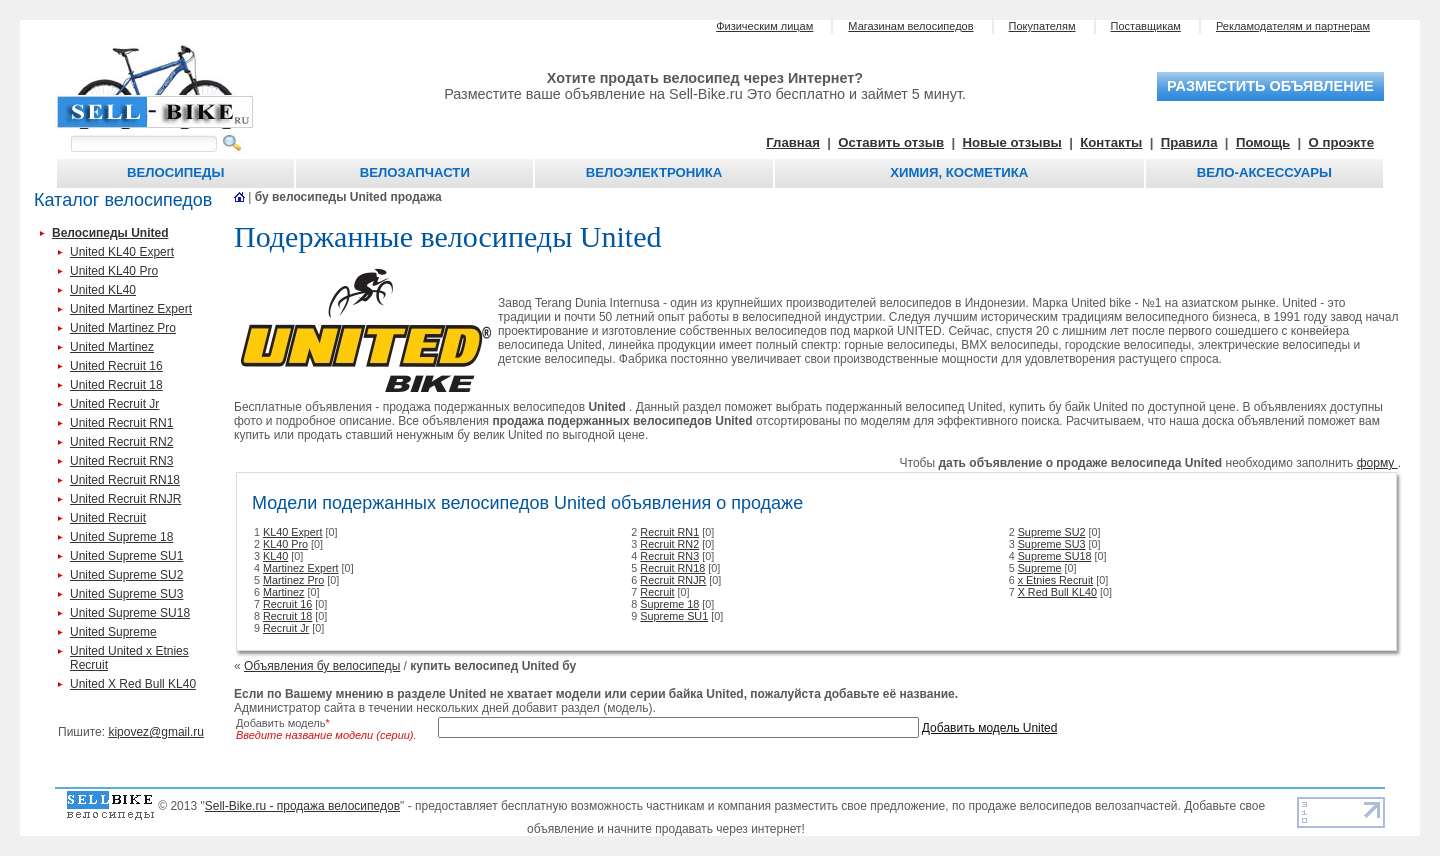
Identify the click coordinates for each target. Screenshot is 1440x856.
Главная (793, 142)
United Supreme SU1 (126, 556)
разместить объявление (1270, 86)
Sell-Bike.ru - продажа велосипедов (302, 806)
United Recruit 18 (116, 385)
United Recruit (108, 518)
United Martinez (112, 347)
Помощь (1263, 142)
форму (1377, 463)
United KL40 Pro (114, 271)
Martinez (283, 592)
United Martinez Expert (131, 309)
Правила (1189, 142)
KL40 (275, 556)
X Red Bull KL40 (1057, 592)
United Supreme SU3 (126, 594)
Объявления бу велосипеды (322, 666)
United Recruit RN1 (121, 423)
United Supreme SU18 (130, 613)
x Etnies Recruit (1056, 580)
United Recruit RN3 (121, 461)
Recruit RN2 (669, 544)
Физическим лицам (764, 26)
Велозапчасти (415, 172)
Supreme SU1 (674, 616)
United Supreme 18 (121, 537)
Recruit (657, 592)
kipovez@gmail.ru (156, 732)
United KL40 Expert (122, 252)
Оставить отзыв (891, 142)
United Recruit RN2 (121, 442)
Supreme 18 (669, 604)
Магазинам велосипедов (910, 26)
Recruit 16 (287, 604)
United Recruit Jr (114, 404)
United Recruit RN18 (125, 480)
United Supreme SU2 (126, 575)
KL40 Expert (292, 532)
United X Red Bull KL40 (133, 684)
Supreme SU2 (1052, 532)
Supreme (1040, 568)
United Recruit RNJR (125, 499)
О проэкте (1342, 142)
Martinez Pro (293, 580)
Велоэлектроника (654, 172)
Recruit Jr (286, 628)
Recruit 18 (287, 616)
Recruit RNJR (673, 580)
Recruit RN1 (669, 532)
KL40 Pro (285, 544)
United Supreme (113, 632)
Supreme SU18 (1055, 556)
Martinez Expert (301, 568)
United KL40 (103, 290)
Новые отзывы (1012, 142)
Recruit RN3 (669, 556)
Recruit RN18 (672, 568)
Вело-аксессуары (1264, 172)
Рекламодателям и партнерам (1293, 26)
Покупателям (1042, 26)
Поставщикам (1146, 26)
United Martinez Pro (123, 328)
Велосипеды (175, 172)
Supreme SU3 (1052, 544)
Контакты (1111, 142)
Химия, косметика (959, 172)
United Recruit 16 (116, 366)
